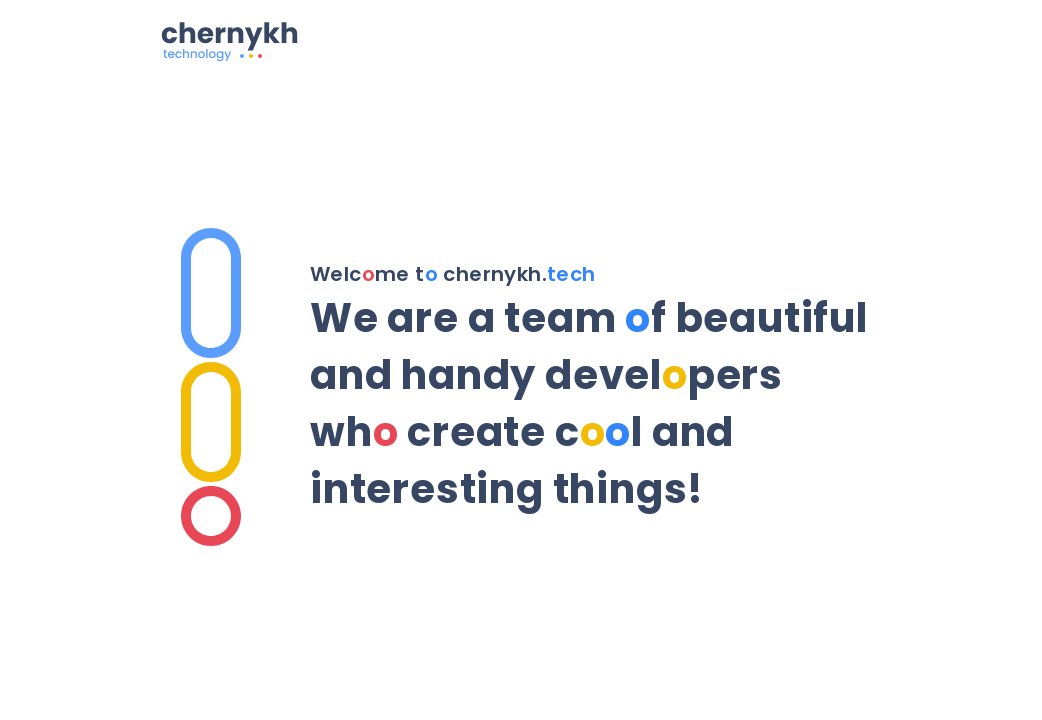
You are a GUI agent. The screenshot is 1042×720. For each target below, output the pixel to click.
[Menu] (866, 38)
